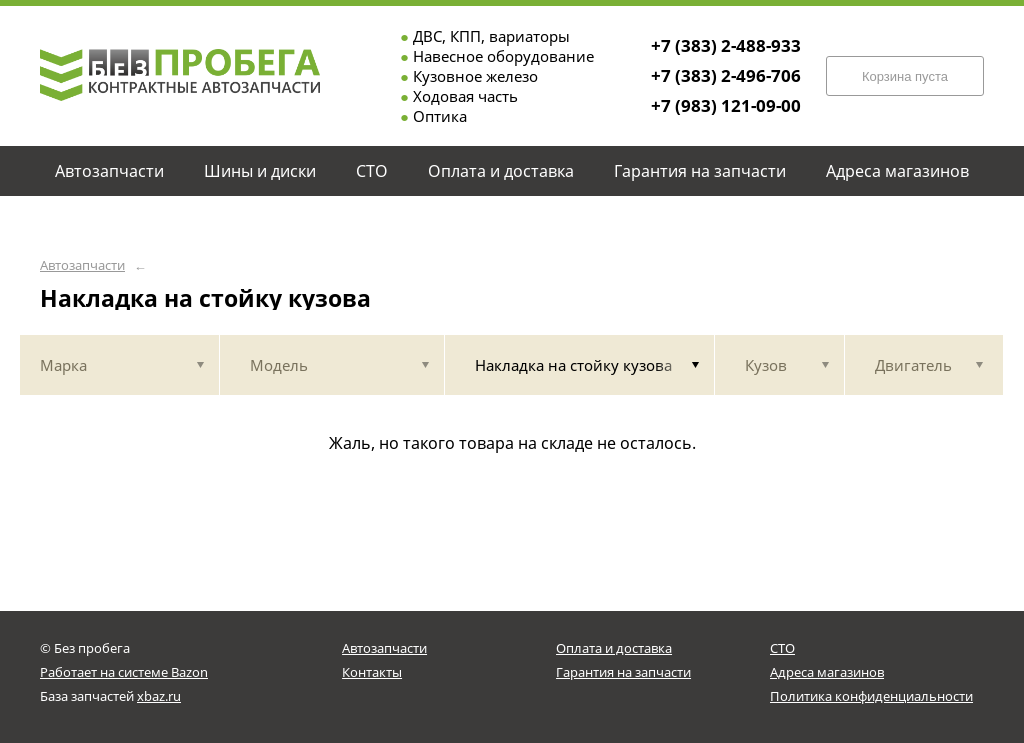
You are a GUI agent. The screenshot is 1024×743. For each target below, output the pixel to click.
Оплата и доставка (614, 648)
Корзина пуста (905, 76)
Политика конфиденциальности (871, 696)
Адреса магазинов (827, 672)
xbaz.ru (159, 696)
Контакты (372, 672)
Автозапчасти (82, 265)
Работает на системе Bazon (124, 672)
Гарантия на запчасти (623, 672)
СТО (782, 648)
